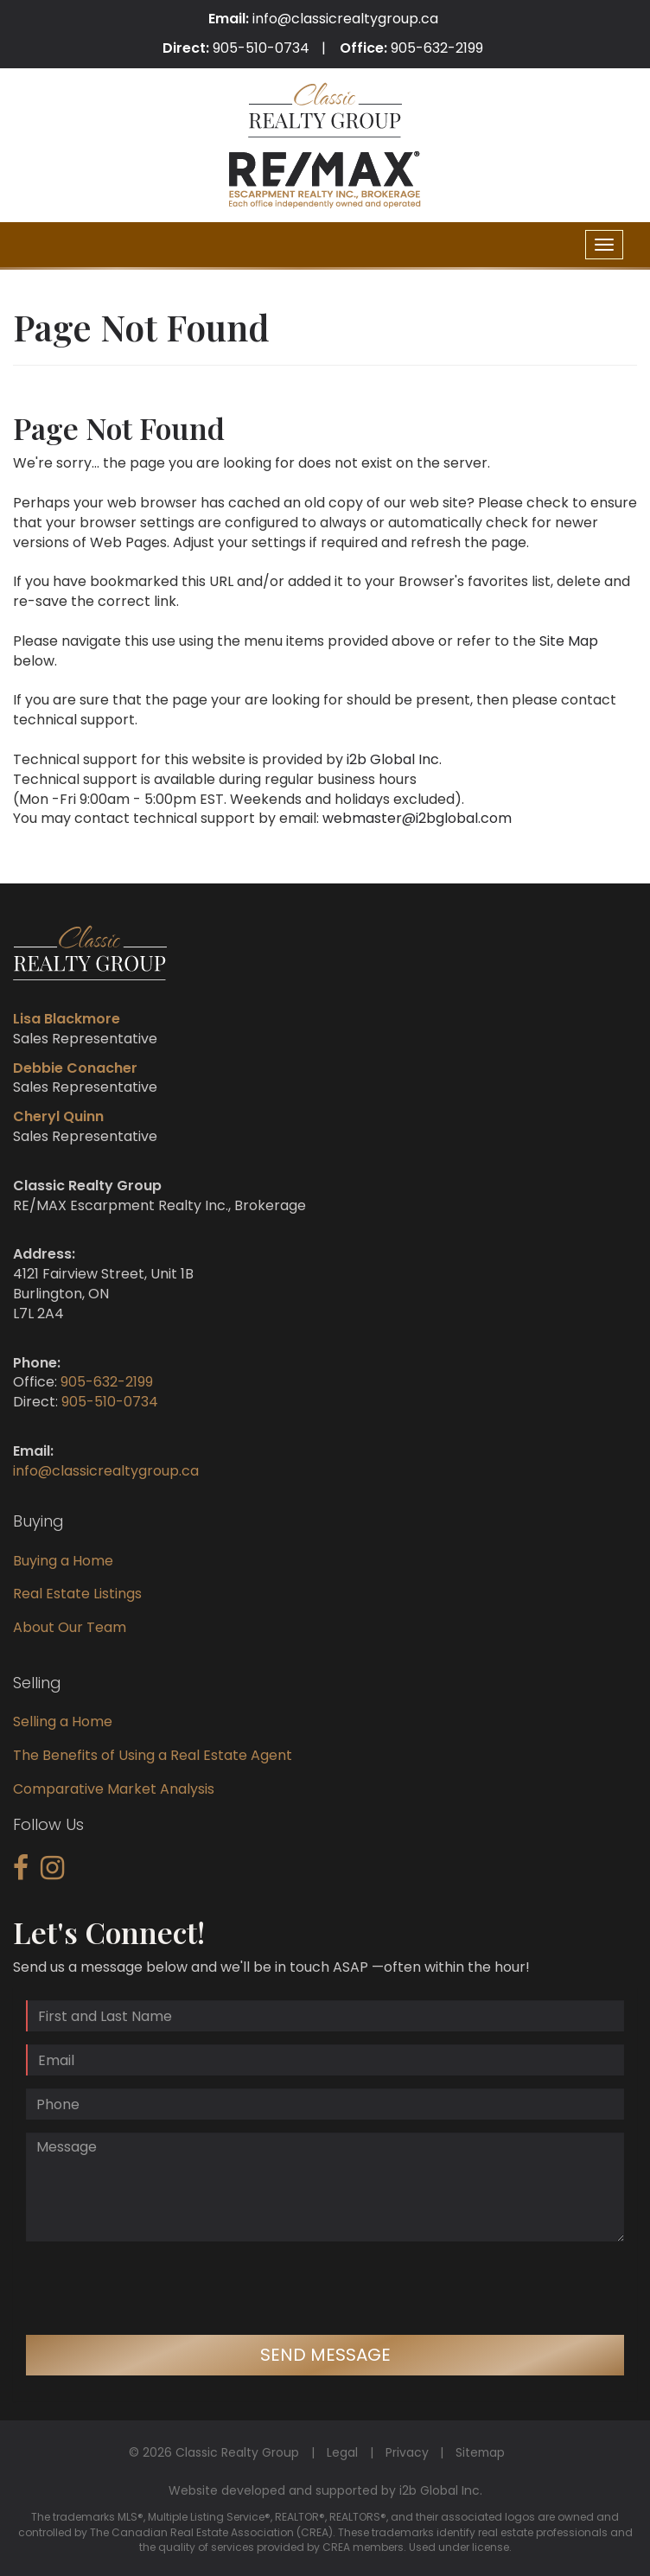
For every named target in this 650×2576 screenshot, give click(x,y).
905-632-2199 (437, 48)
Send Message (325, 2355)
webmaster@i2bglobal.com (417, 818)
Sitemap (480, 2452)
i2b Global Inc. (394, 759)
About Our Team (69, 1627)
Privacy (407, 2452)
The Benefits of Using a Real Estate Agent (152, 1755)
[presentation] (157, 2288)
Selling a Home (62, 1721)
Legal (342, 2452)
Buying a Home (63, 1561)
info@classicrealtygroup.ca (345, 19)
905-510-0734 (261, 48)
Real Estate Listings (77, 1594)
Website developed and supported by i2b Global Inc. (325, 2490)
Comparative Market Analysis (113, 1789)
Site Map (568, 641)
